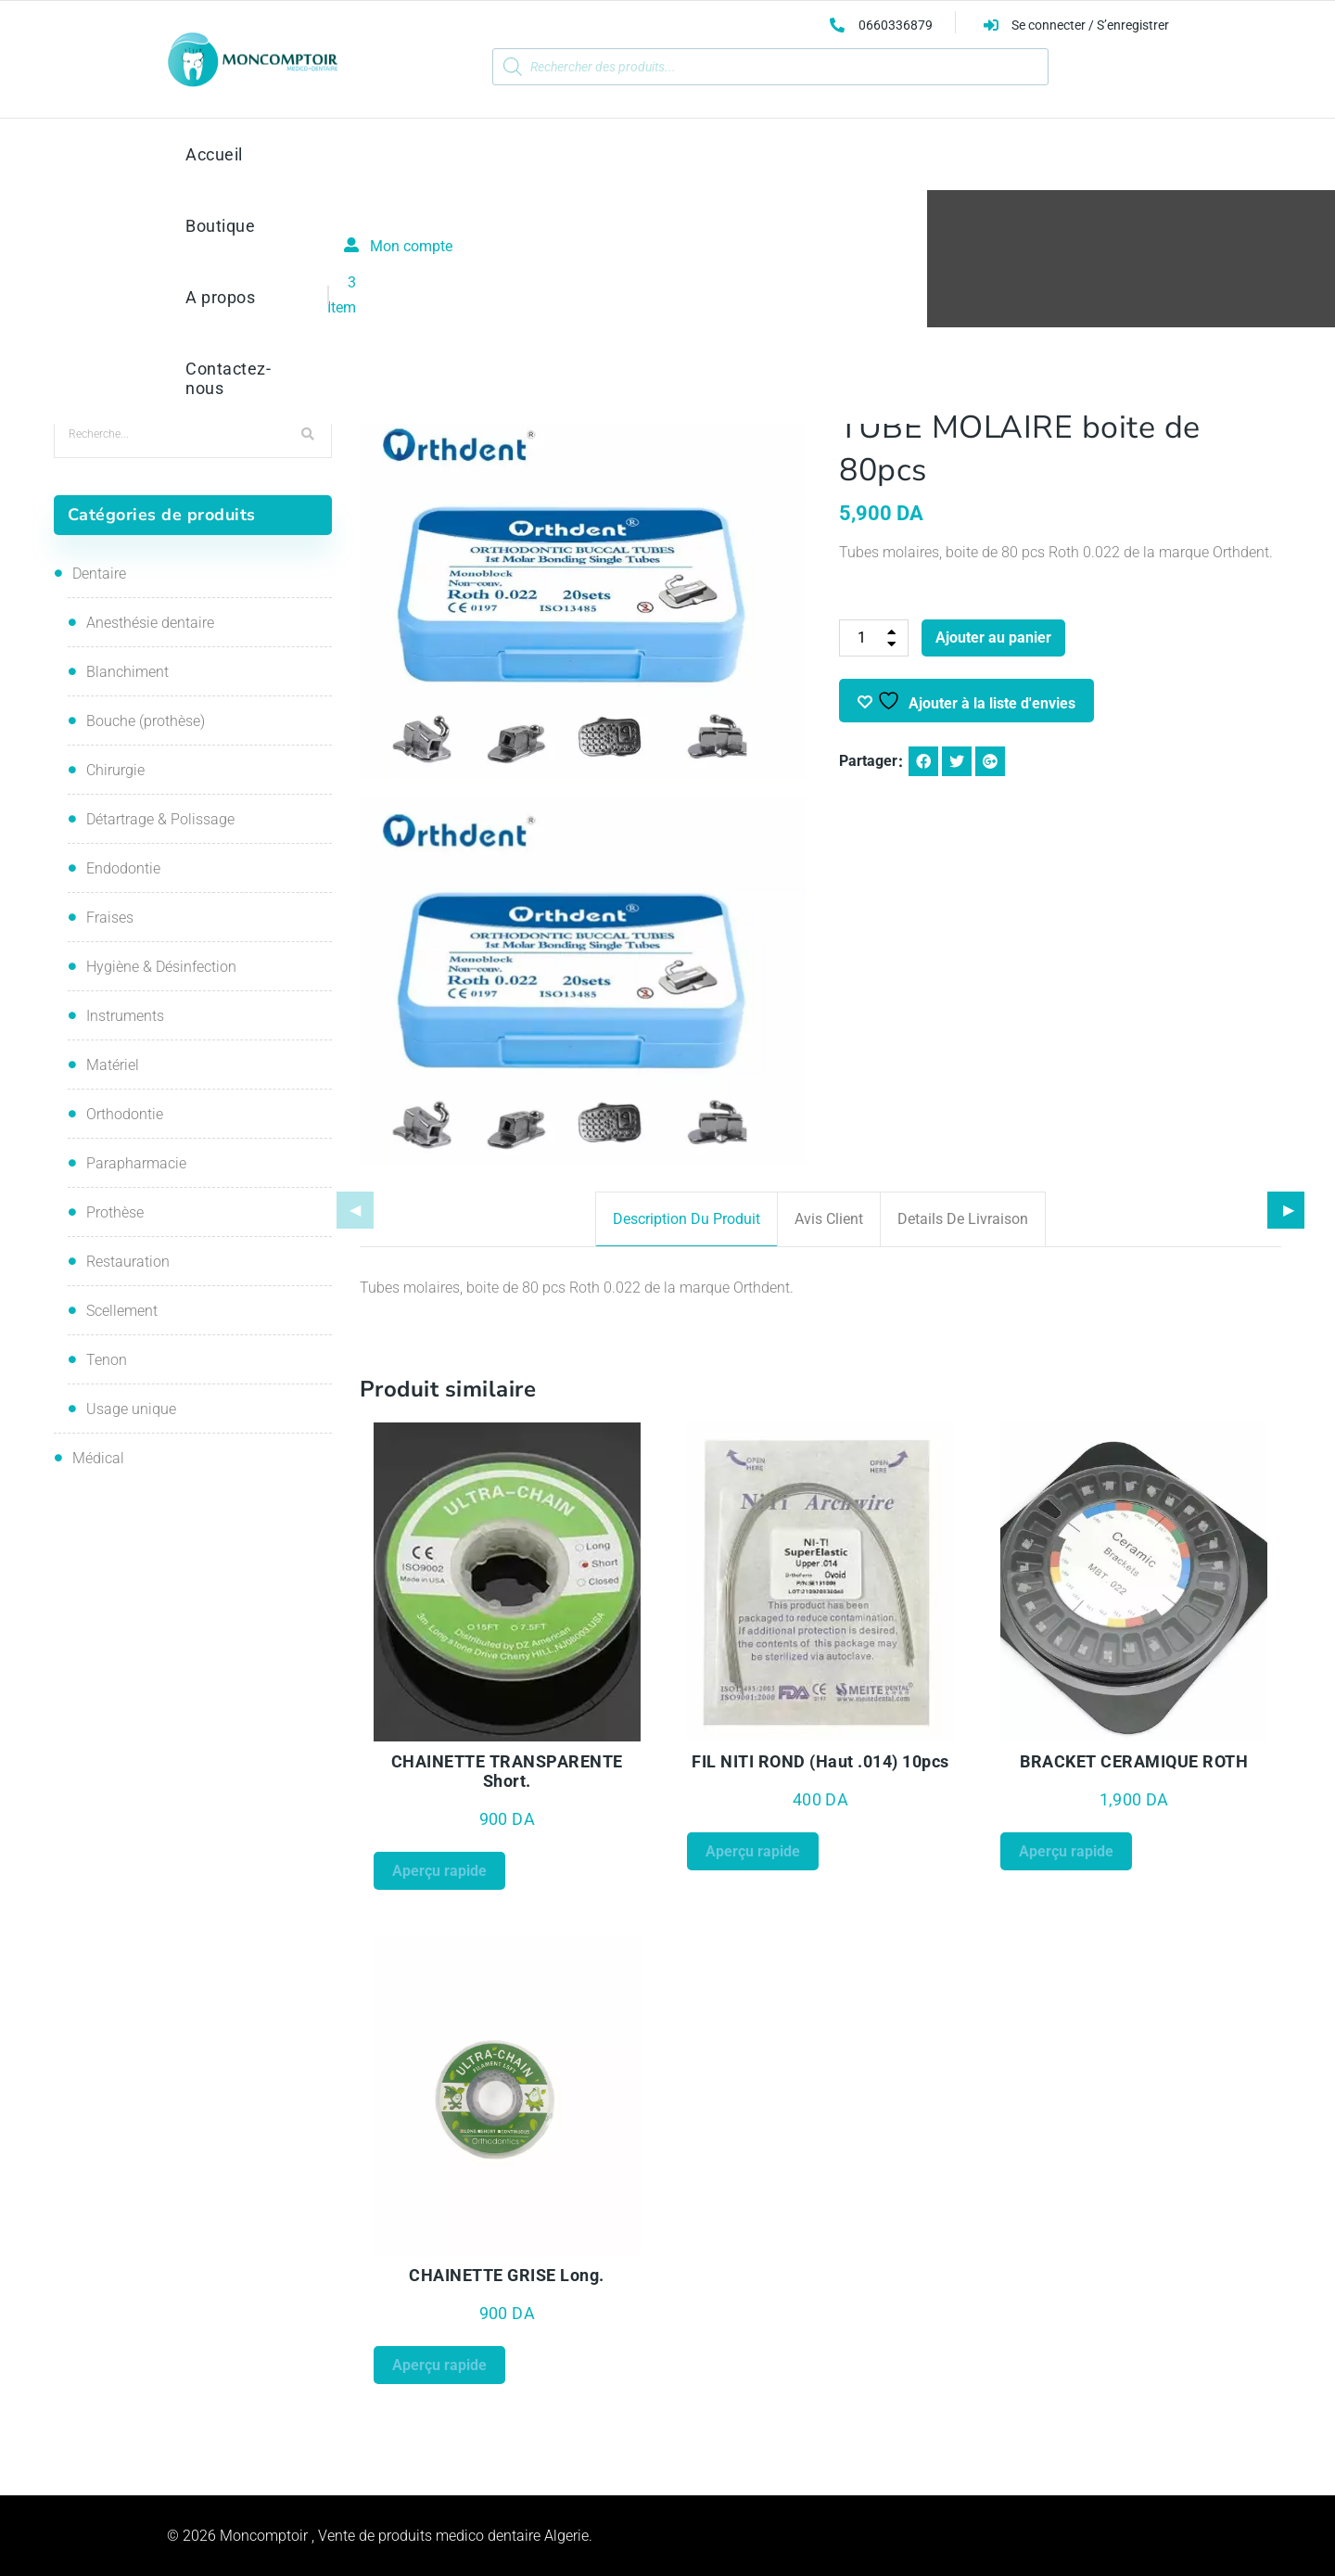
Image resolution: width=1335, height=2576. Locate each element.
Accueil (521, 277)
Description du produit (686, 1219)
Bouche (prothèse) (145, 721)
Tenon (106, 1360)
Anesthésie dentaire (150, 622)
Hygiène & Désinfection (161, 967)
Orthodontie (600, 277)
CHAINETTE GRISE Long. (506, 2275)
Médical (98, 1458)
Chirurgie (115, 770)
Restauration (128, 1261)
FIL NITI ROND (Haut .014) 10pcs (820, 1761)
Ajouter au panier (993, 637)
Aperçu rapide (439, 1871)
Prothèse (115, 1212)
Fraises (110, 917)
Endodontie (123, 868)
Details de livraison (962, 1219)
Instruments (125, 1016)
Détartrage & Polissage (160, 819)
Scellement (122, 1311)
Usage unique (131, 1409)
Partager (868, 761)
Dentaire (99, 573)
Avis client (829, 1219)
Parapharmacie (136, 1163)
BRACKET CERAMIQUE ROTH (1134, 1761)
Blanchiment (127, 672)
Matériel (112, 1065)
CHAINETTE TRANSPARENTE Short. (507, 1771)
